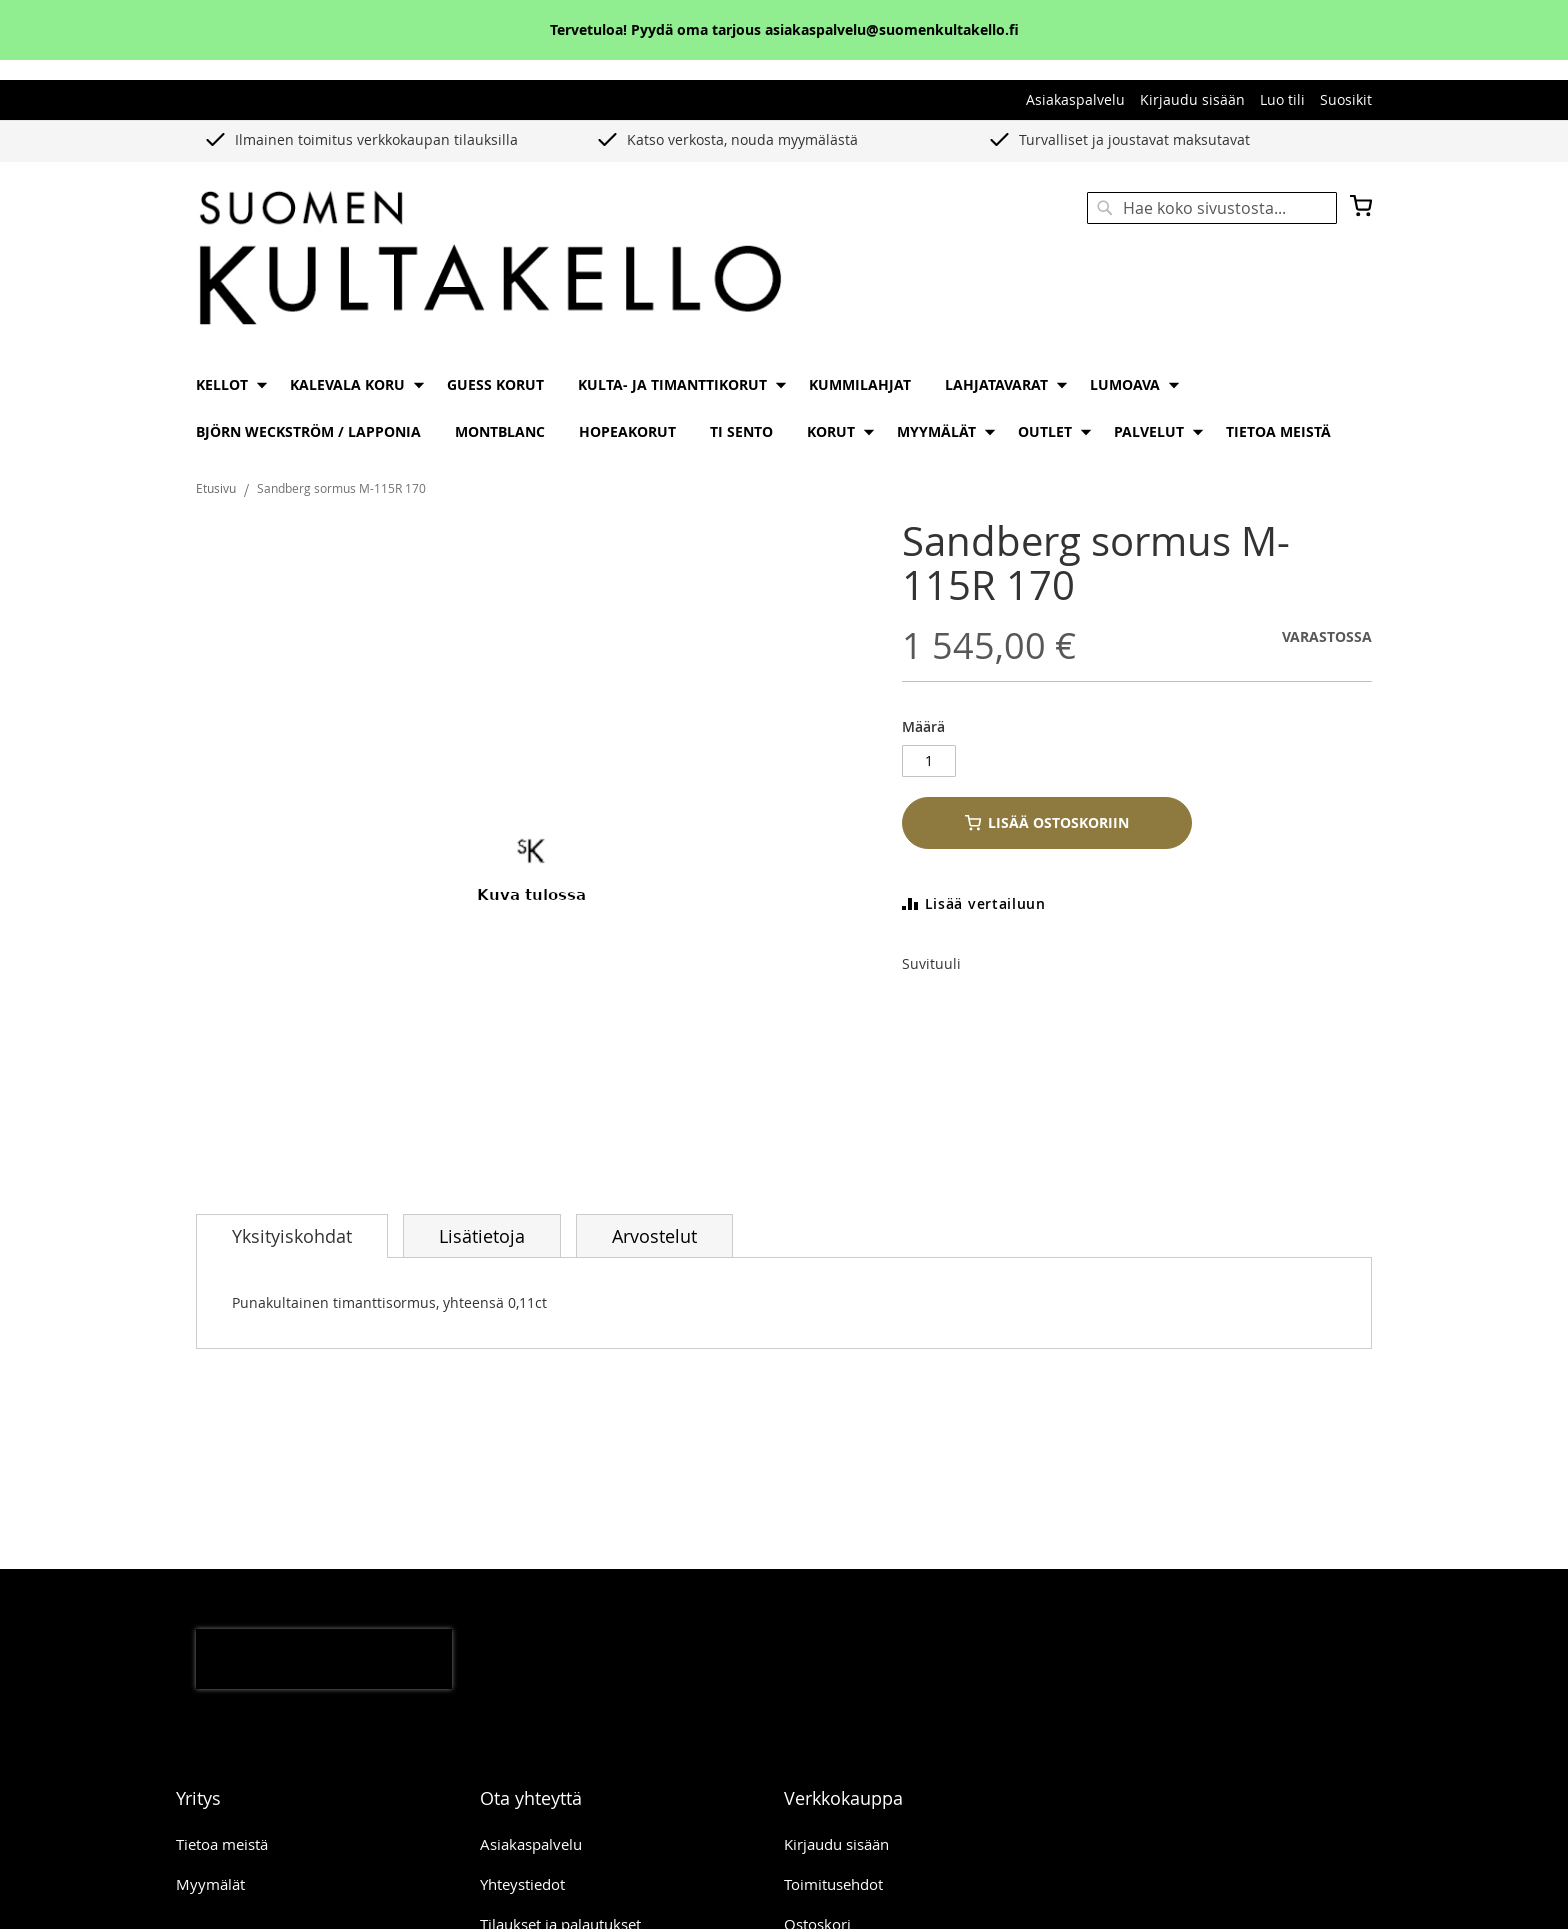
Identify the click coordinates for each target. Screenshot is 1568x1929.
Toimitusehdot (833, 1884)
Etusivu (216, 488)
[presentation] (324, 1659)
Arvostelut (654, 1236)
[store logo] (490, 260)
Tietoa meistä (222, 1844)
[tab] (292, 1236)
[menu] (784, 408)
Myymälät (210, 1884)
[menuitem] (226, 384)
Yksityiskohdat (292, 1236)
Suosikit (1346, 99)
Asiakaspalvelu (1075, 99)
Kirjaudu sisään (1192, 99)
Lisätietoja (482, 1236)
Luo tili (1282, 99)
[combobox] (1212, 208)
